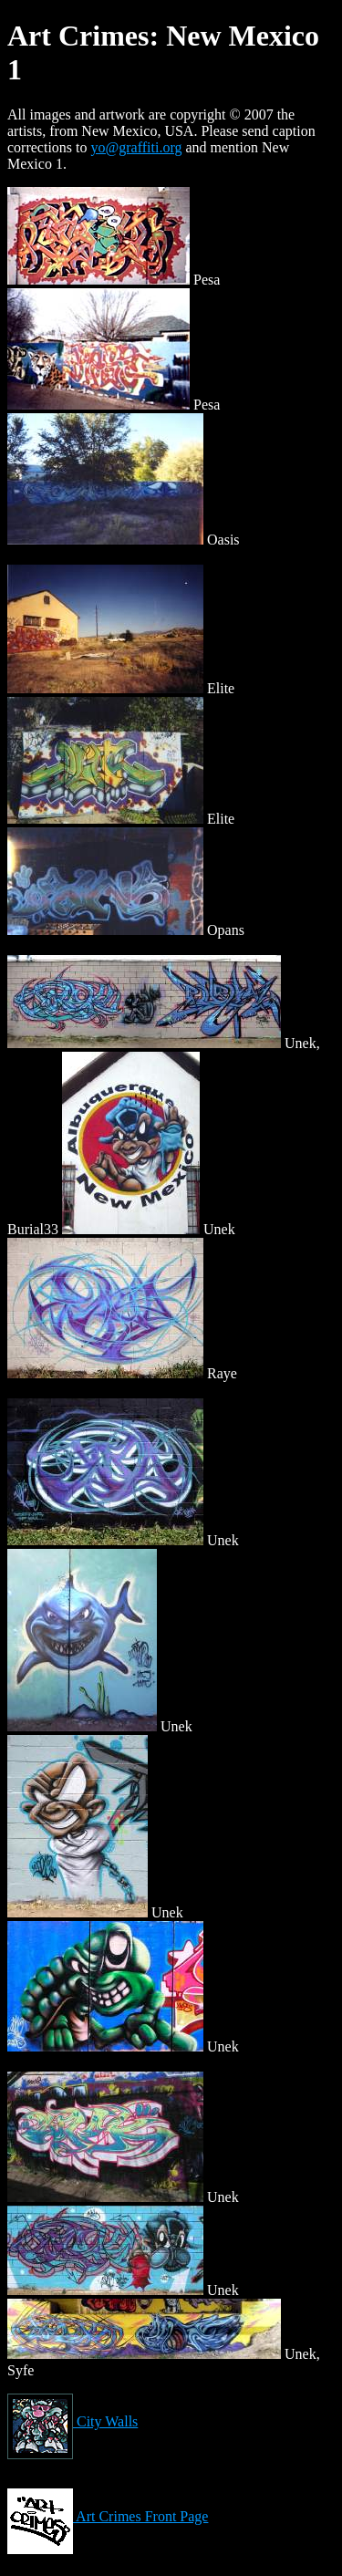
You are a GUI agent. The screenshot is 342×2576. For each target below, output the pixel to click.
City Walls (72, 2421)
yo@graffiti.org (136, 147)
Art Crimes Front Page (107, 2516)
